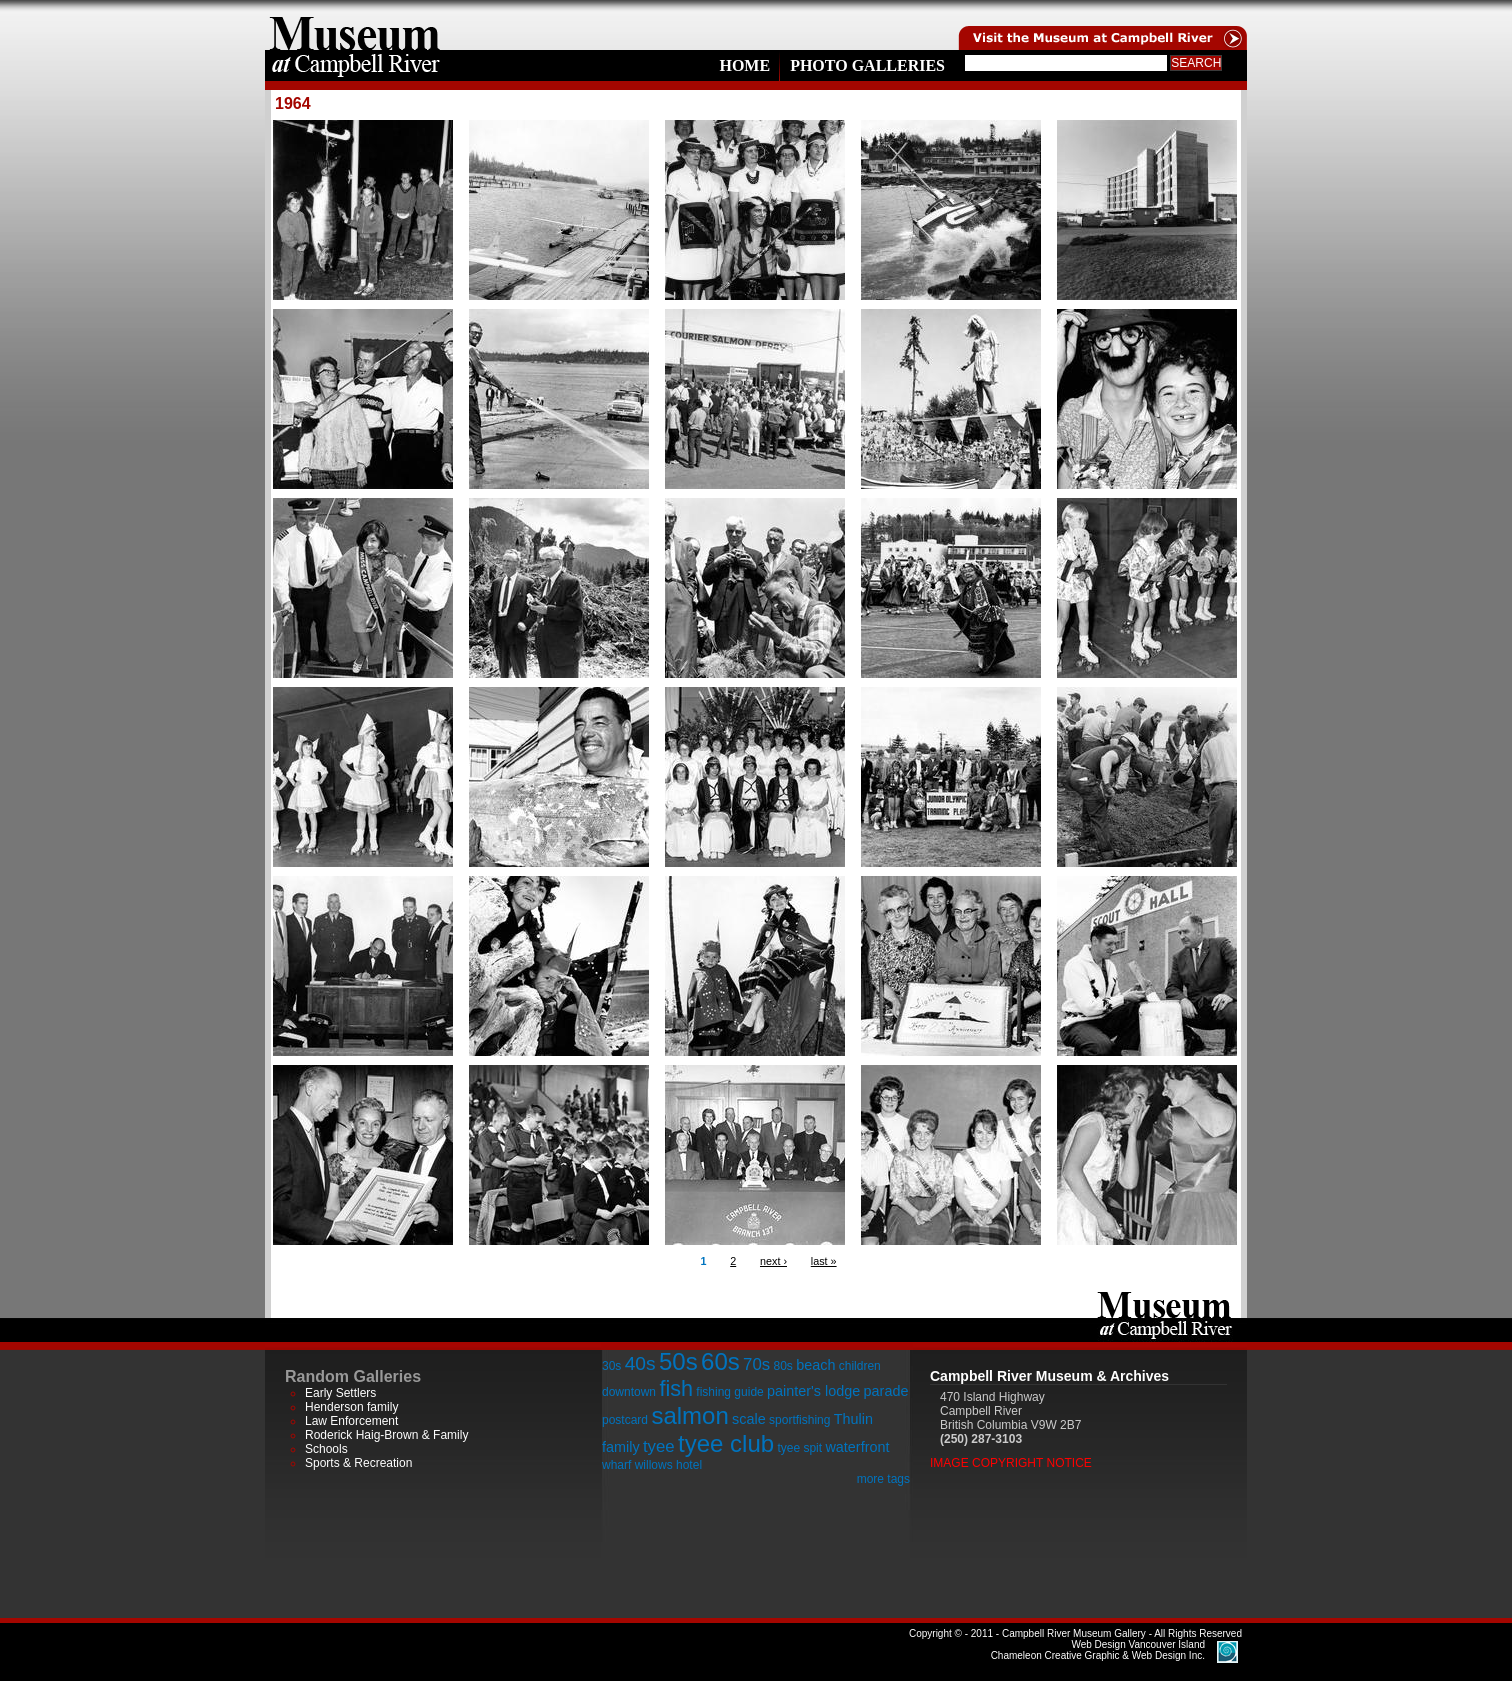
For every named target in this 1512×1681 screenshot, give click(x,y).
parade (886, 1391)
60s (720, 1361)
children (860, 1366)
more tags (883, 1479)
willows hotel (668, 1465)
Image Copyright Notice (1011, 1463)
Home (744, 65)
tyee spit (799, 1448)
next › (773, 1261)
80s (782, 1366)
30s (611, 1366)
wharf (616, 1465)
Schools (326, 1449)
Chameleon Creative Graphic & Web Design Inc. (1098, 1650)
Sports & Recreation (358, 1463)
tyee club (726, 1443)
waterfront (857, 1447)
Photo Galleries (867, 65)
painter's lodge (813, 1391)
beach (815, 1365)
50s (678, 1361)
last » (824, 1261)
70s (756, 1364)
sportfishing (799, 1420)
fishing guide (729, 1392)
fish (676, 1388)
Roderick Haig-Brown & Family (386, 1435)
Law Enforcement (351, 1421)
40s (640, 1363)
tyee (659, 1446)
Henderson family (351, 1407)
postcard (625, 1420)
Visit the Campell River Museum (1101, 25)
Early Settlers (340, 1393)
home (355, 25)
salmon (689, 1415)
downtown (629, 1392)
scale (749, 1419)
